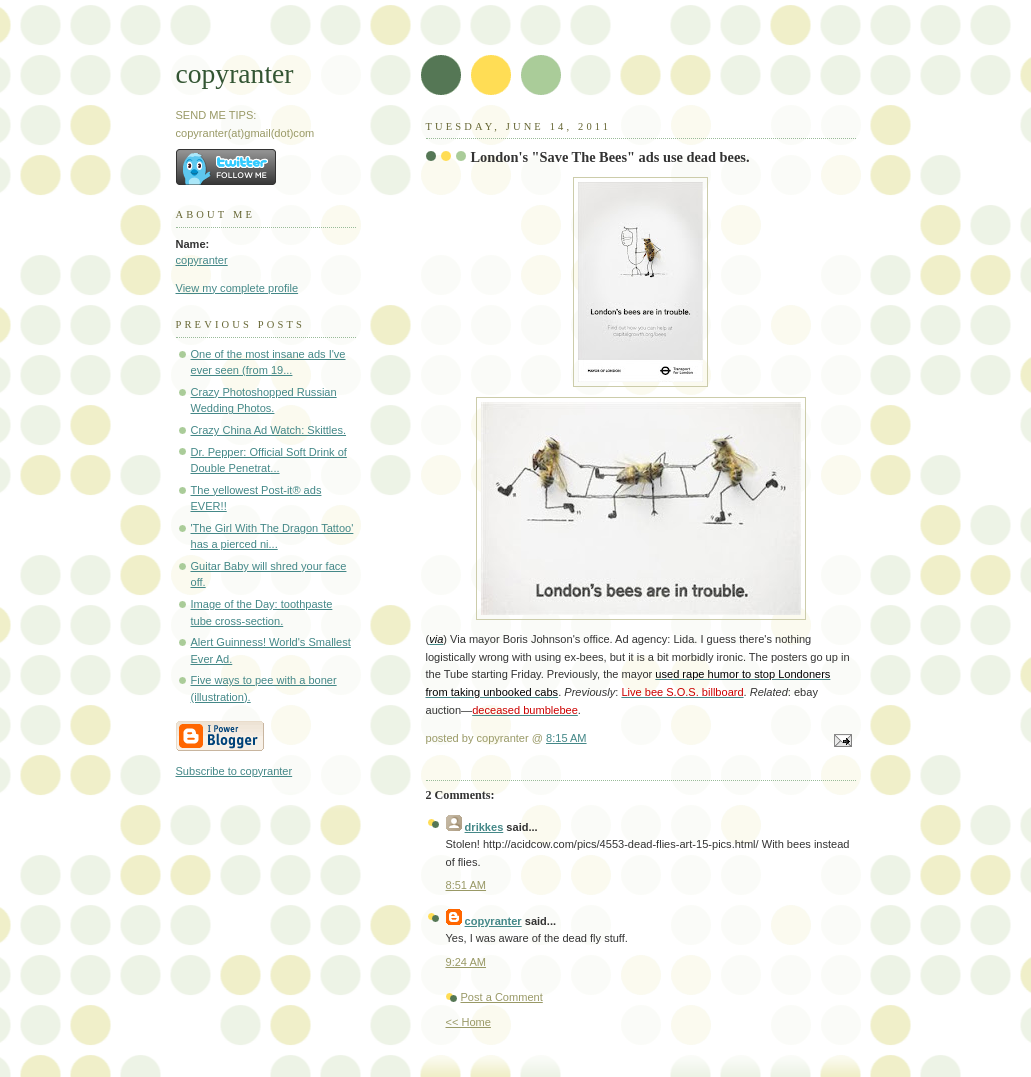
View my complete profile (237, 288)
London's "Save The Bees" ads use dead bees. (610, 157)
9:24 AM (466, 962)
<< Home (468, 1022)
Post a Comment (502, 997)
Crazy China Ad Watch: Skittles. (269, 430)
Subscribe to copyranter (234, 771)
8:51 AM (466, 885)
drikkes (484, 827)
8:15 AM (566, 738)
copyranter (235, 73)
